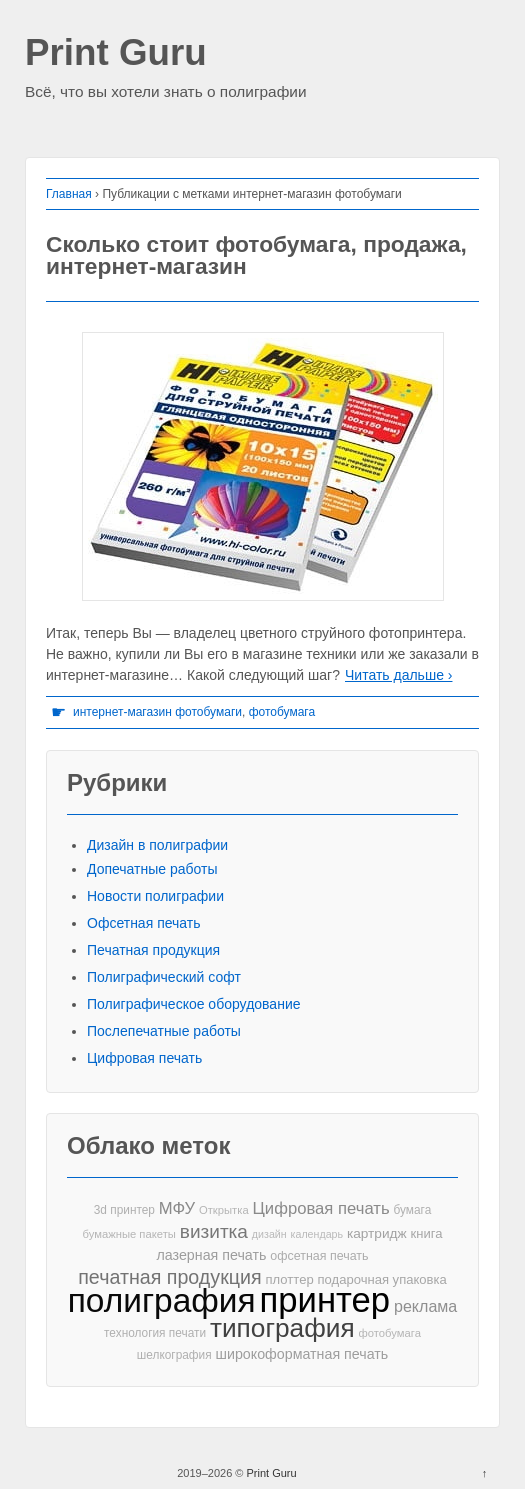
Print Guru (116, 53)
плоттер (290, 1279)
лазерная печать (211, 1255)
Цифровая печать (144, 1058)
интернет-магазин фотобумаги (157, 712)
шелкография (174, 1355)
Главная (69, 194)
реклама (425, 1306)
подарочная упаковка (382, 1279)
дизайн (269, 1234)
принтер (325, 1300)
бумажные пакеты (128, 1234)
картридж (377, 1233)
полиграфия (162, 1300)
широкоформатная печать (302, 1354)
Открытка (224, 1210)
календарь (317, 1234)
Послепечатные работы (164, 1031)
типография (282, 1328)
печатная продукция (169, 1277)
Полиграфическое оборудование (194, 1004)
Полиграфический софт (164, 977)
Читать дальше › (398, 675)
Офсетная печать (144, 923)
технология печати (155, 1333)
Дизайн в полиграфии (157, 845)
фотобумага (282, 712)
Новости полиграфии (155, 896)
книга (427, 1233)
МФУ (177, 1208)
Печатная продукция (153, 950)
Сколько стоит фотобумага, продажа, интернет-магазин (256, 255)
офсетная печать (319, 1256)
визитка (214, 1231)
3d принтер (124, 1210)
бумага (412, 1210)
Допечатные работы (152, 869)
